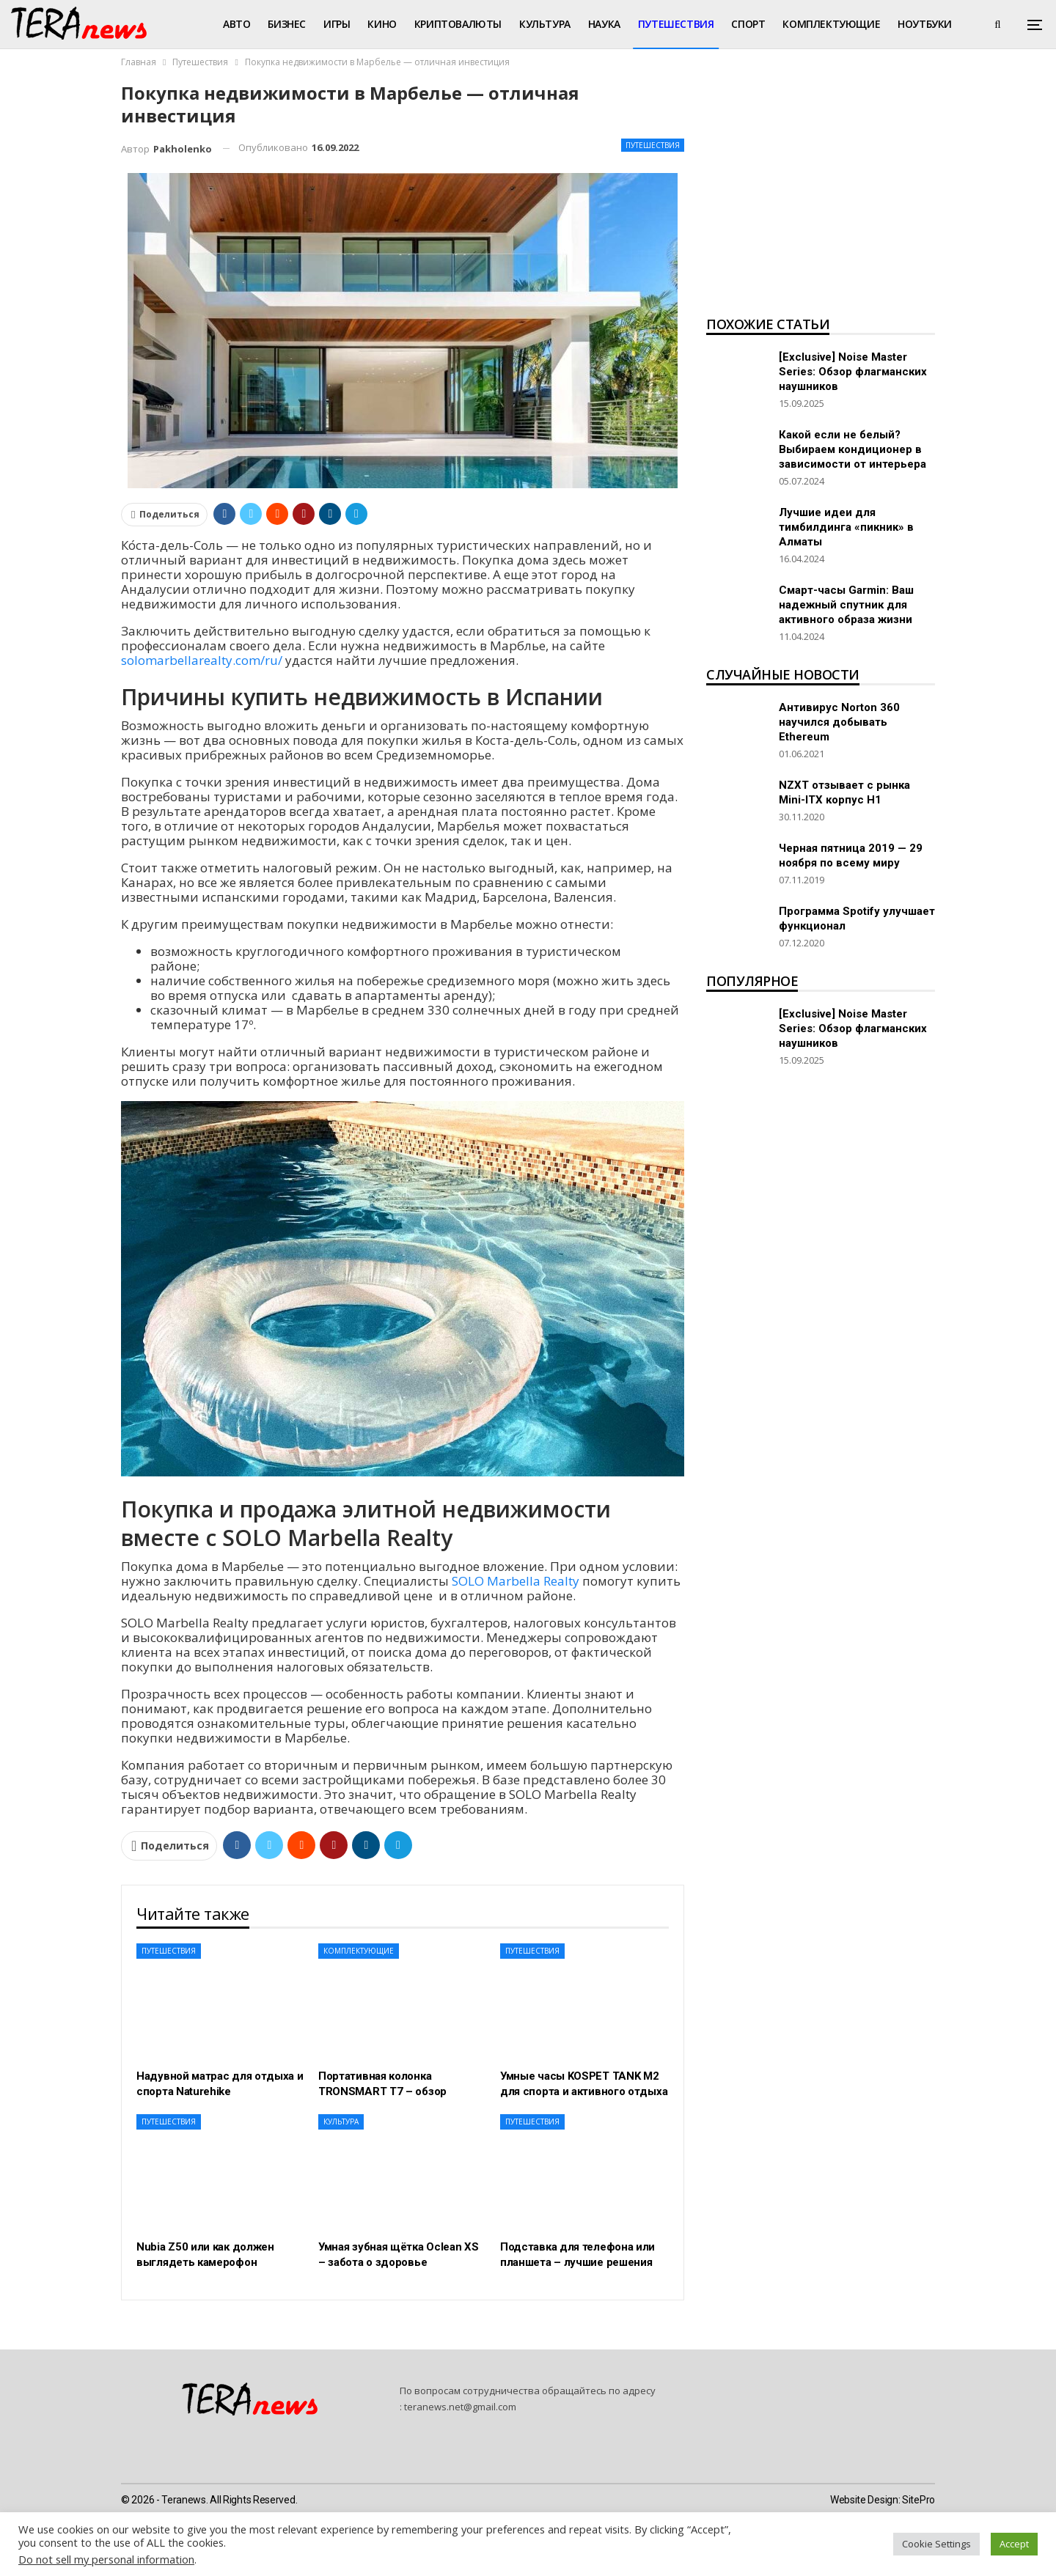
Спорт (748, 24)
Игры (336, 24)
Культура (545, 24)
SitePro (918, 2500)
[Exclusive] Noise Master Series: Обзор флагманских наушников (853, 371)
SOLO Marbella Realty (515, 1580)
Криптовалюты (458, 24)
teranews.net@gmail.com (460, 2406)
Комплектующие (831, 24)
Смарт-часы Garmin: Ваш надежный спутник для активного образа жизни (846, 605)
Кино (381, 24)
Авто (236, 24)
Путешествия (676, 24)
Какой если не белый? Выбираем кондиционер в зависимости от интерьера (852, 449)
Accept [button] (1014, 2543)
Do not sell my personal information (106, 2559)
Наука (604, 24)
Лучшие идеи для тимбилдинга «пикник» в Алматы (846, 527)
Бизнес (287, 24)
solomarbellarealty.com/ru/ (201, 660)
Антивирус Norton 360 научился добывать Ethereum (839, 722)
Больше (919, 24)
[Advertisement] (820, 195)
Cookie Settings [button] (936, 2543)
